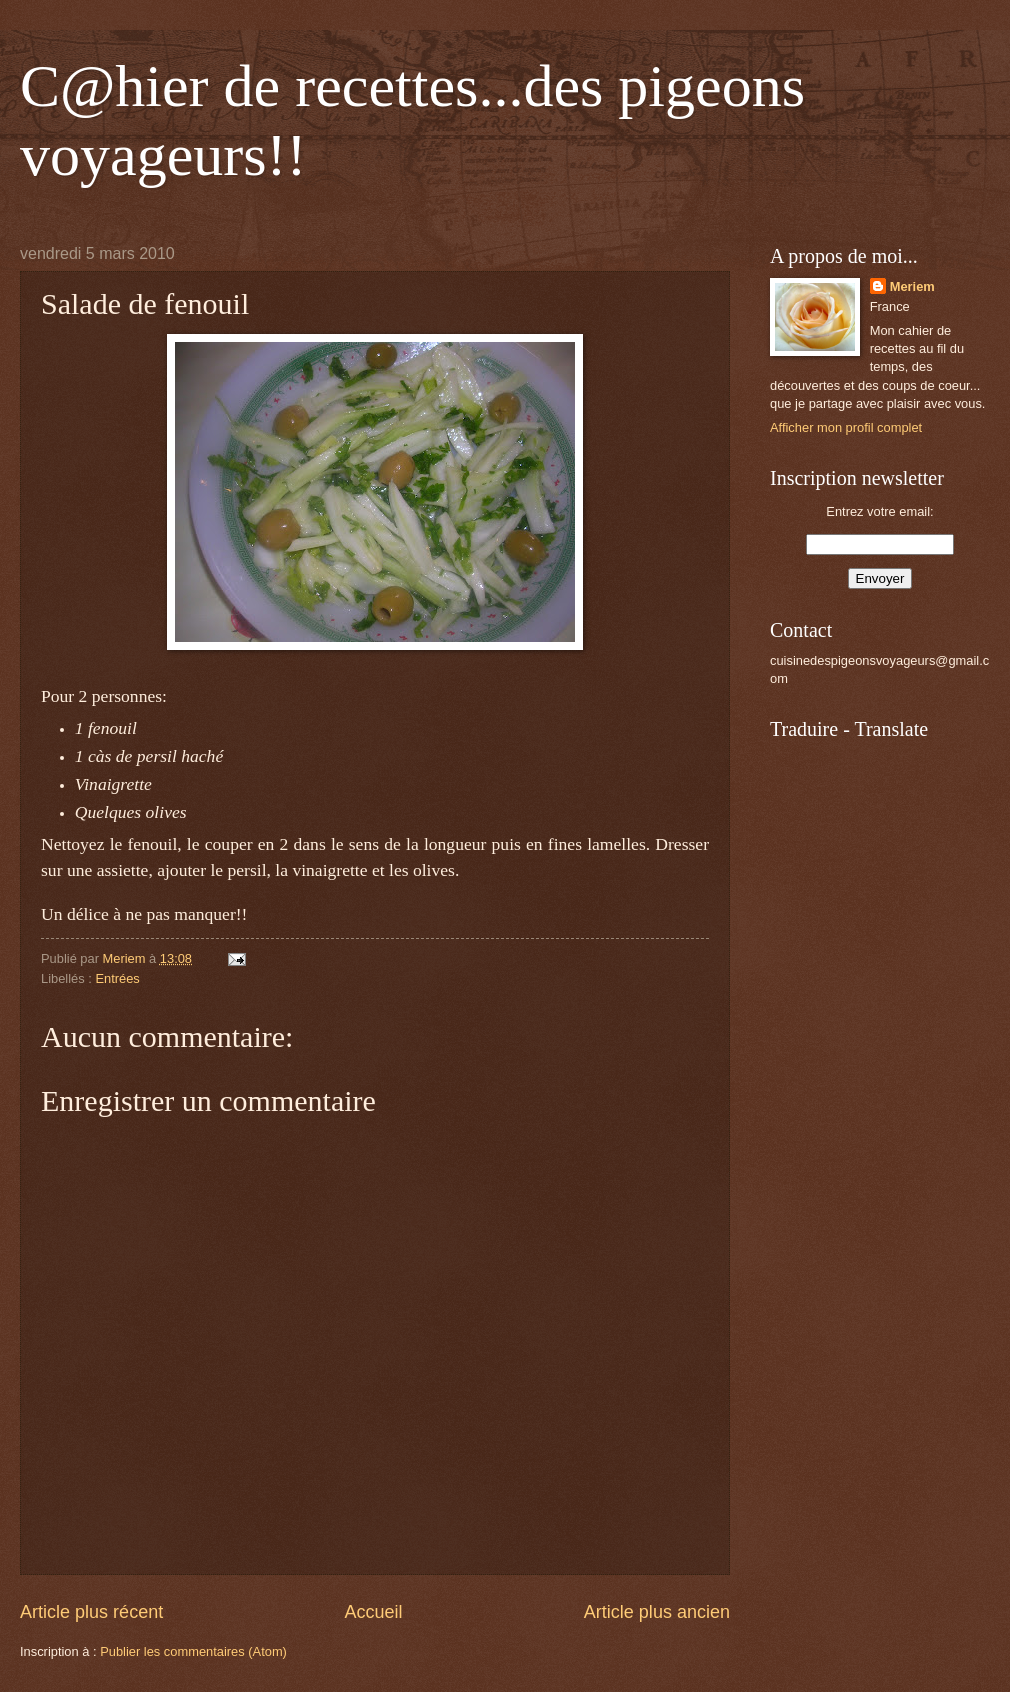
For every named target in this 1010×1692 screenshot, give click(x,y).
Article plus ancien (657, 1612)
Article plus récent (91, 1612)
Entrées (117, 978)
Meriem (912, 286)
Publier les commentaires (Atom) (193, 1651)
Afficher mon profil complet (846, 427)
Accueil (373, 1612)
